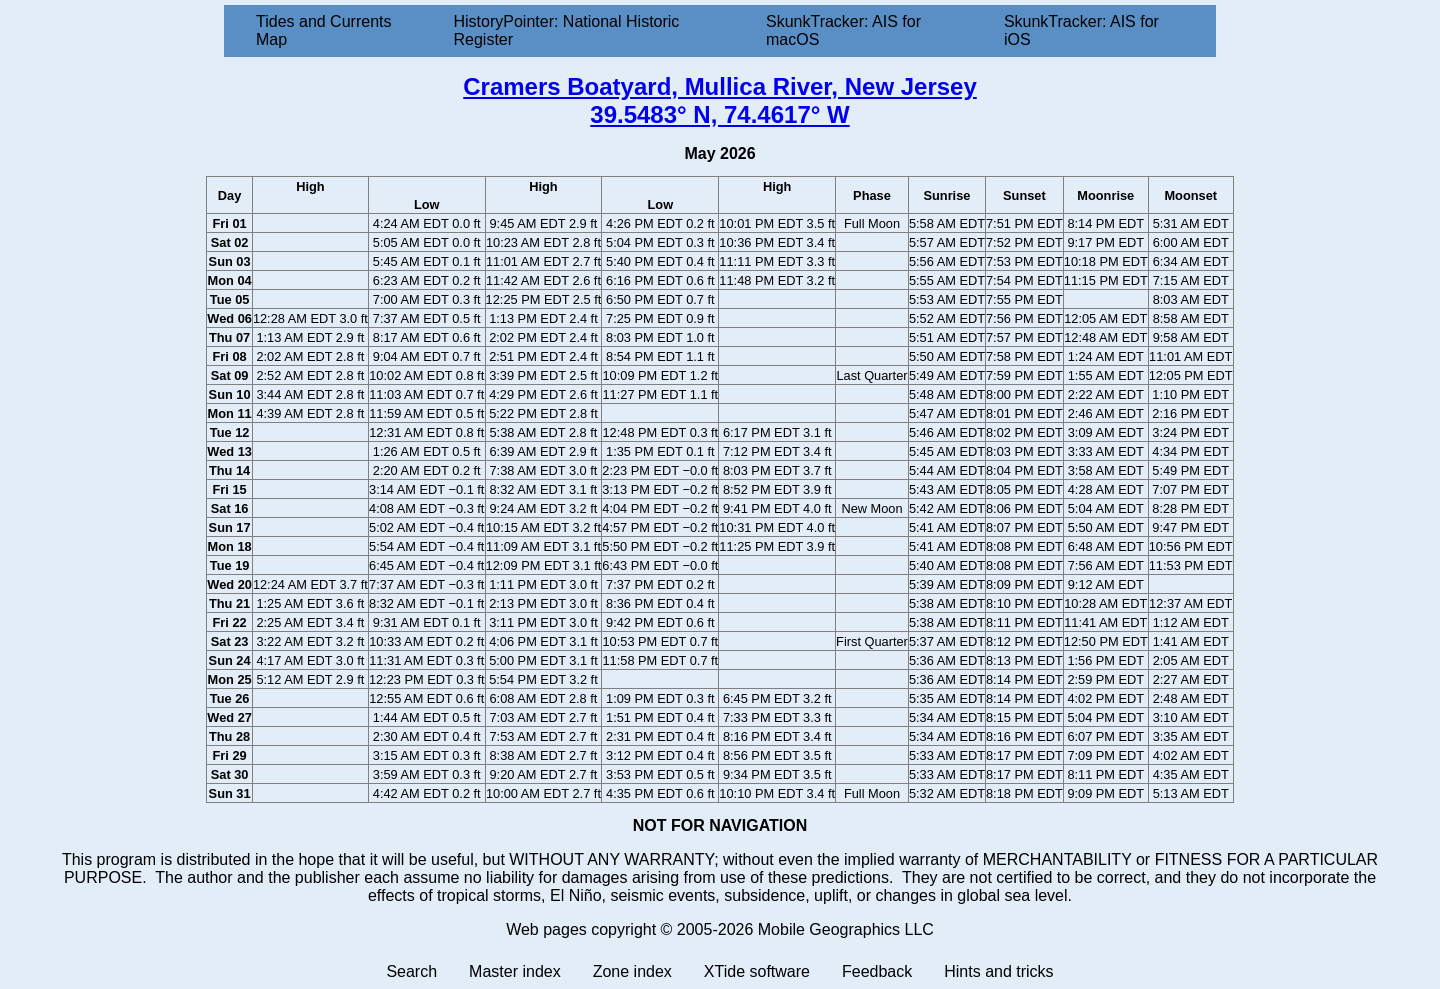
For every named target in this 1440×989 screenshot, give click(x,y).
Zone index (632, 971)
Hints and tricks (998, 971)
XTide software (757, 971)
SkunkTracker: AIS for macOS (843, 30)
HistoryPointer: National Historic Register (567, 30)
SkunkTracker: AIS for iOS (1081, 30)
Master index (515, 971)
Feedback (877, 971)
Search (411, 971)
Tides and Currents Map (323, 30)
